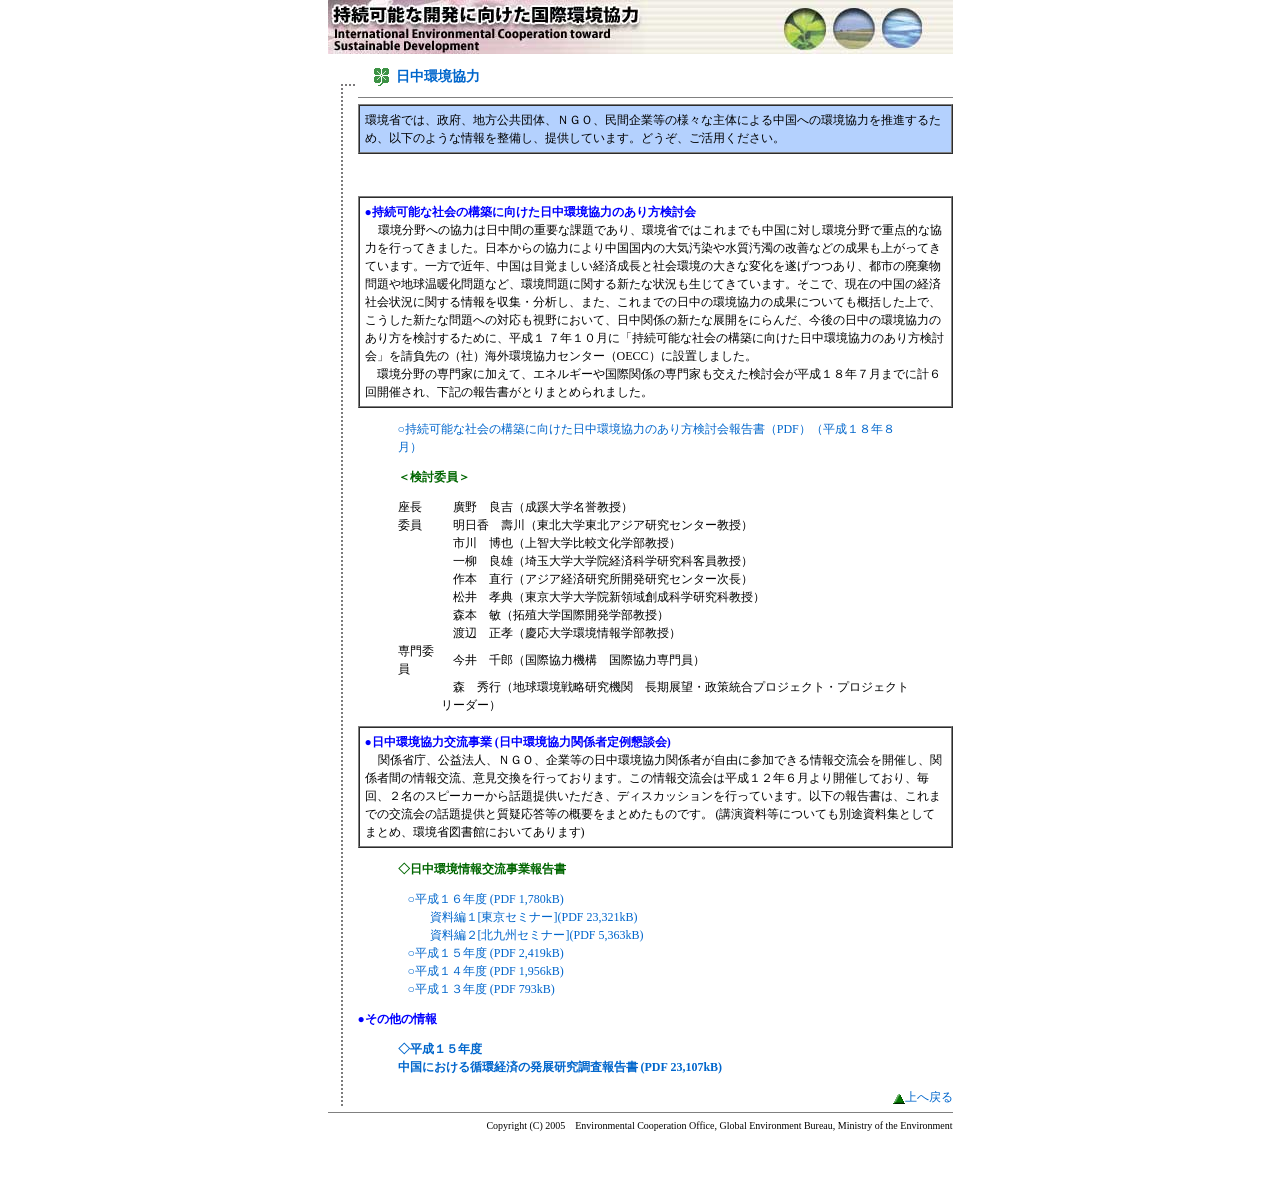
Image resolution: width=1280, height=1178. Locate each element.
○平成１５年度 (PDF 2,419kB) (486, 953)
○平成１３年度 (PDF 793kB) (481, 989)
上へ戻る (929, 1097)
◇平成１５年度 (440, 1049)
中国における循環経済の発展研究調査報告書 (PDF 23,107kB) (560, 1067)
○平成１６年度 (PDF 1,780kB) (486, 899)
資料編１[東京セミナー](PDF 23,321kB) (534, 917)
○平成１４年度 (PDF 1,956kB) (486, 971)
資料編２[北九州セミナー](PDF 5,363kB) (537, 935)
